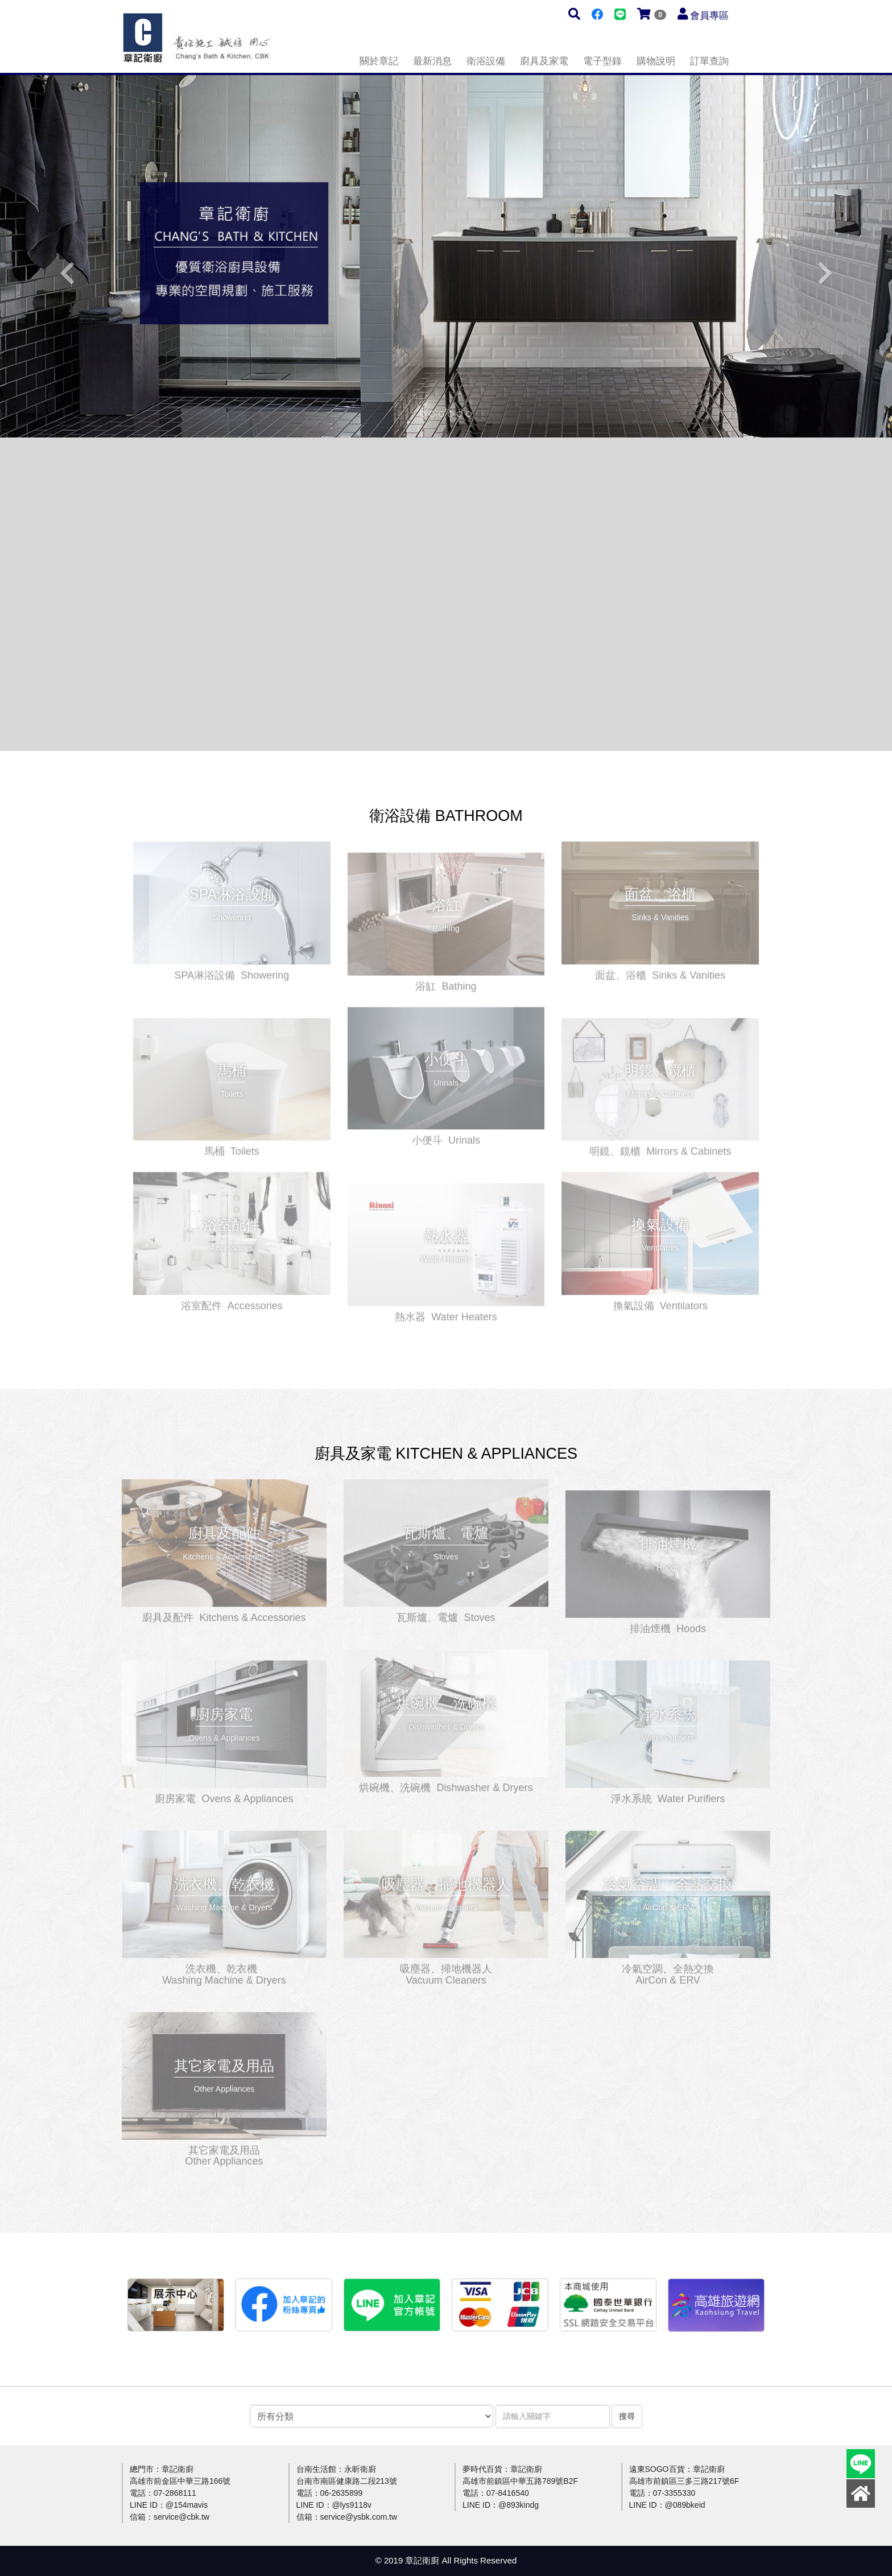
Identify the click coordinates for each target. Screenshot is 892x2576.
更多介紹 (232, 898)
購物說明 (656, 61)
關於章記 (379, 61)
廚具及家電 (544, 61)
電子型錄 (602, 61)
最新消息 (432, 61)
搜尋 (627, 2416)
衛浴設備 (485, 61)
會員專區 (709, 15)
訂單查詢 (709, 61)
